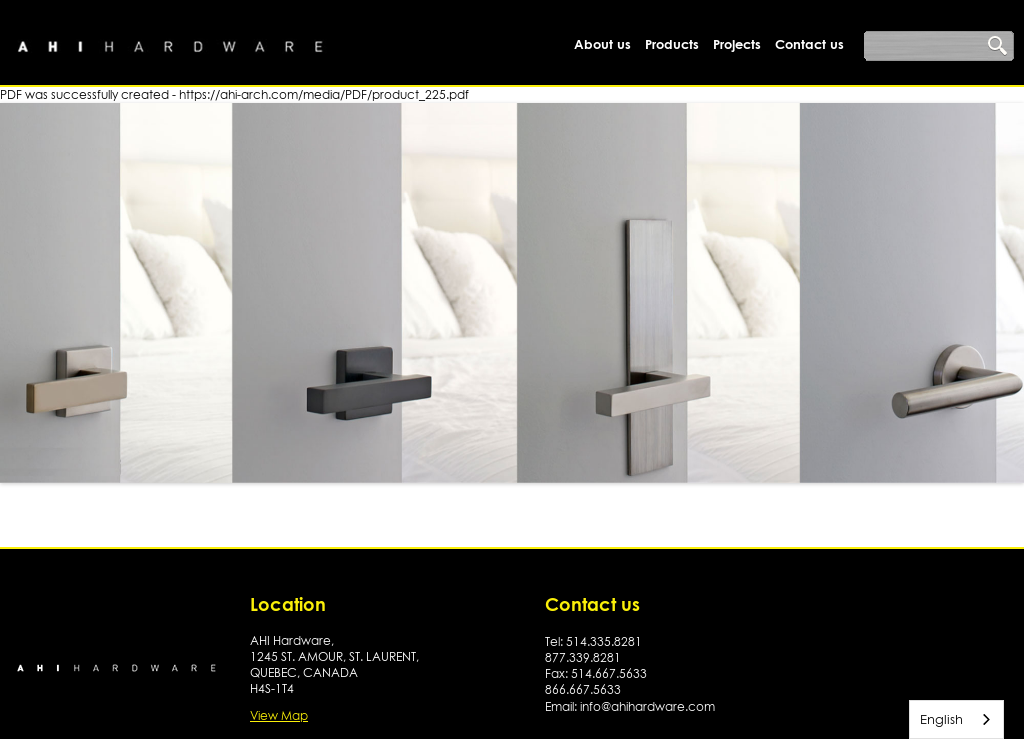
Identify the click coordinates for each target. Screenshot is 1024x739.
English (941, 719)
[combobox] (956, 719)
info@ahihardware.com (647, 706)
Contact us (809, 44)
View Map (279, 715)
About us (602, 44)
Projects (737, 44)
